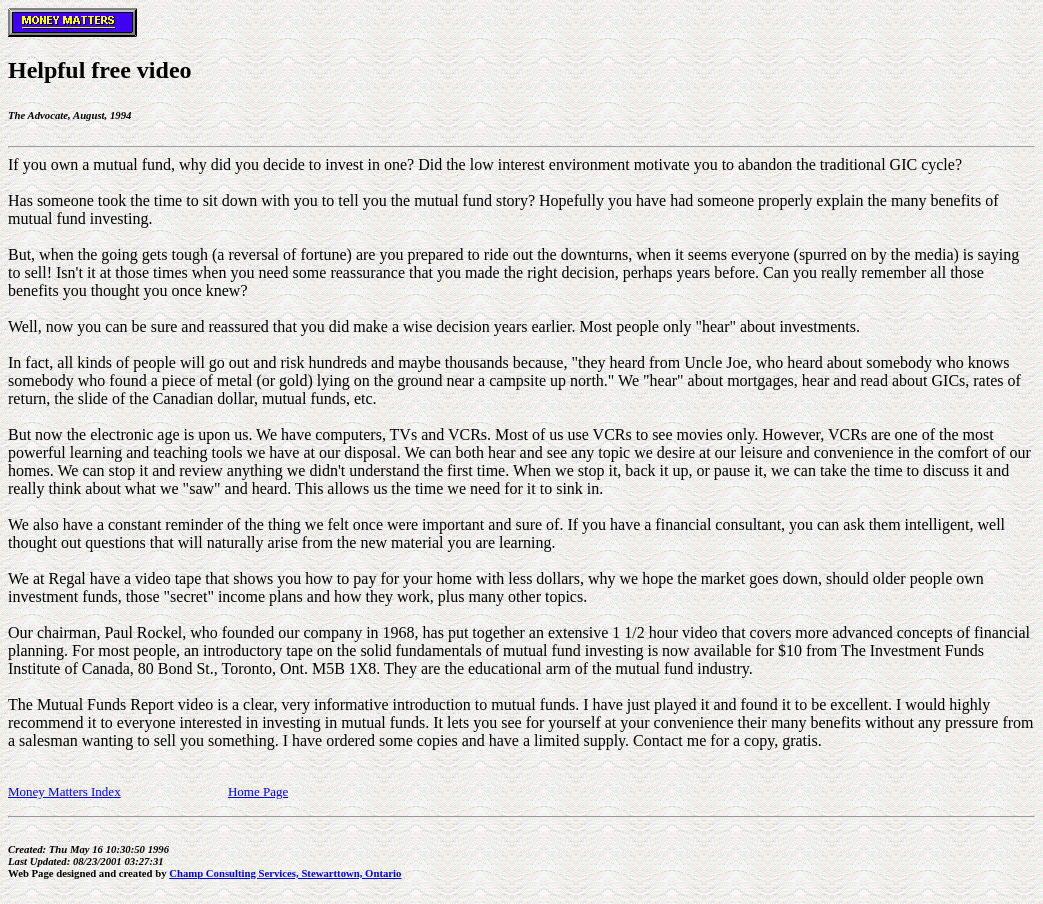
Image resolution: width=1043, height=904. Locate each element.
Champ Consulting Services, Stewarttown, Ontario (285, 873)
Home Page (258, 791)
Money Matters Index (64, 791)
